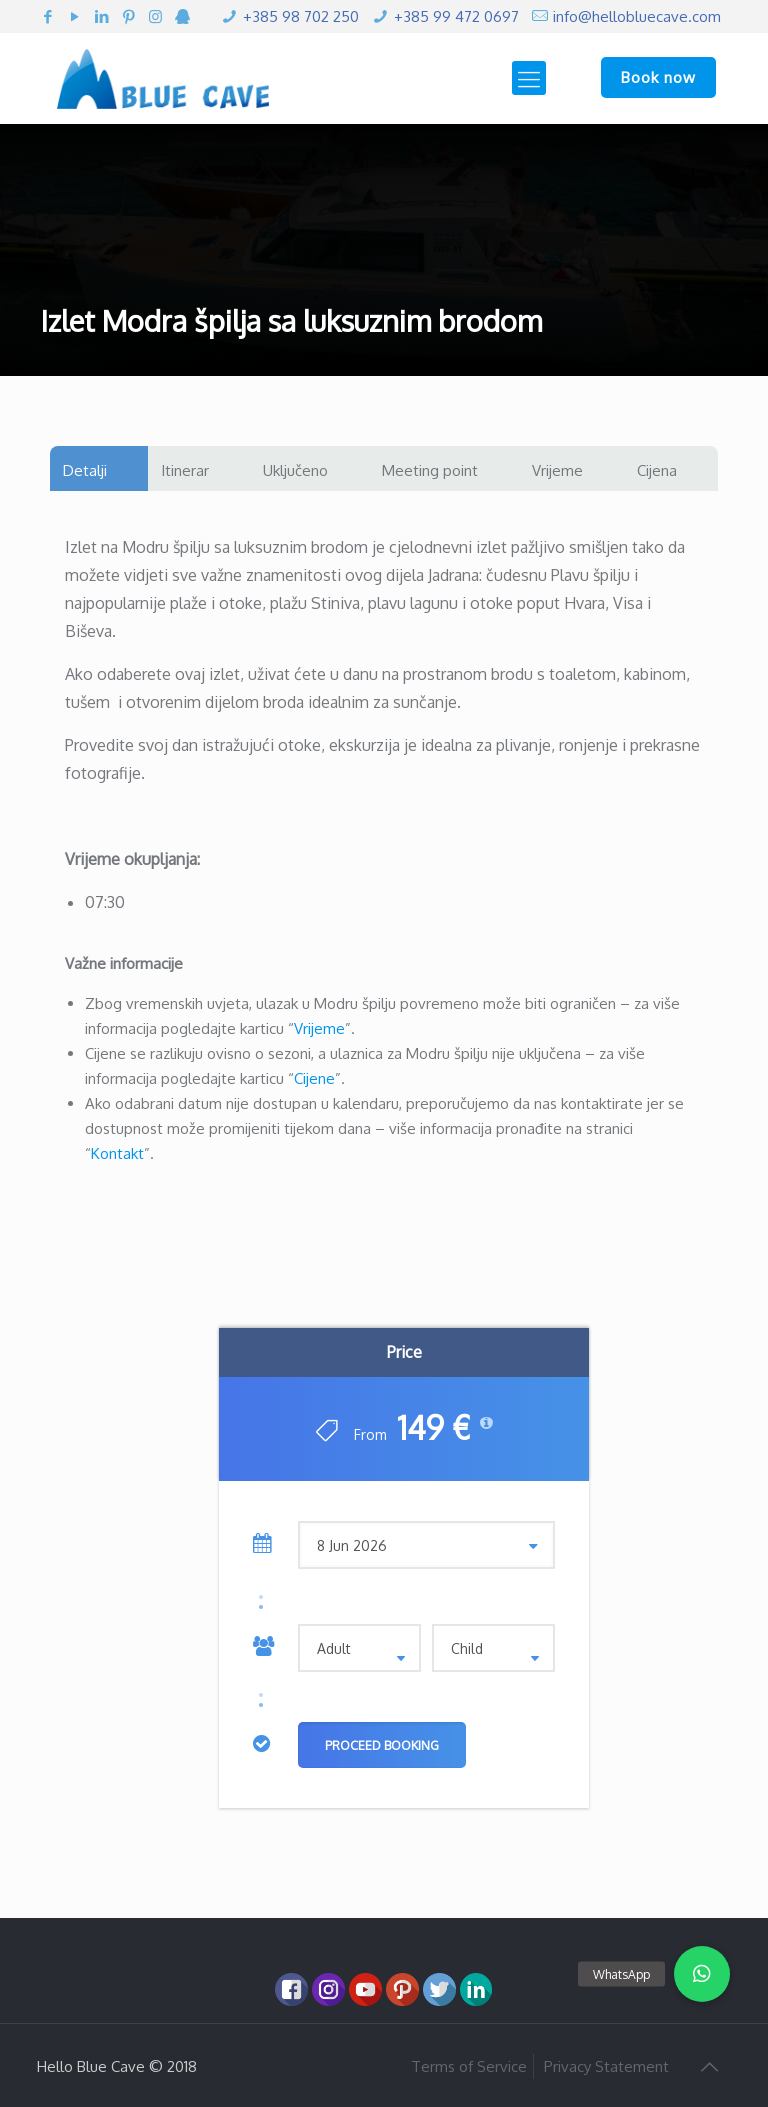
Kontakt (117, 1153)
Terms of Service (469, 2066)
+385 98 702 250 (301, 16)
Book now (658, 77)
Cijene (314, 1078)
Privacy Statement (606, 2066)
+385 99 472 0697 (456, 16)
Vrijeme (319, 1028)
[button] (702, 1974)
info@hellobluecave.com (637, 16)
